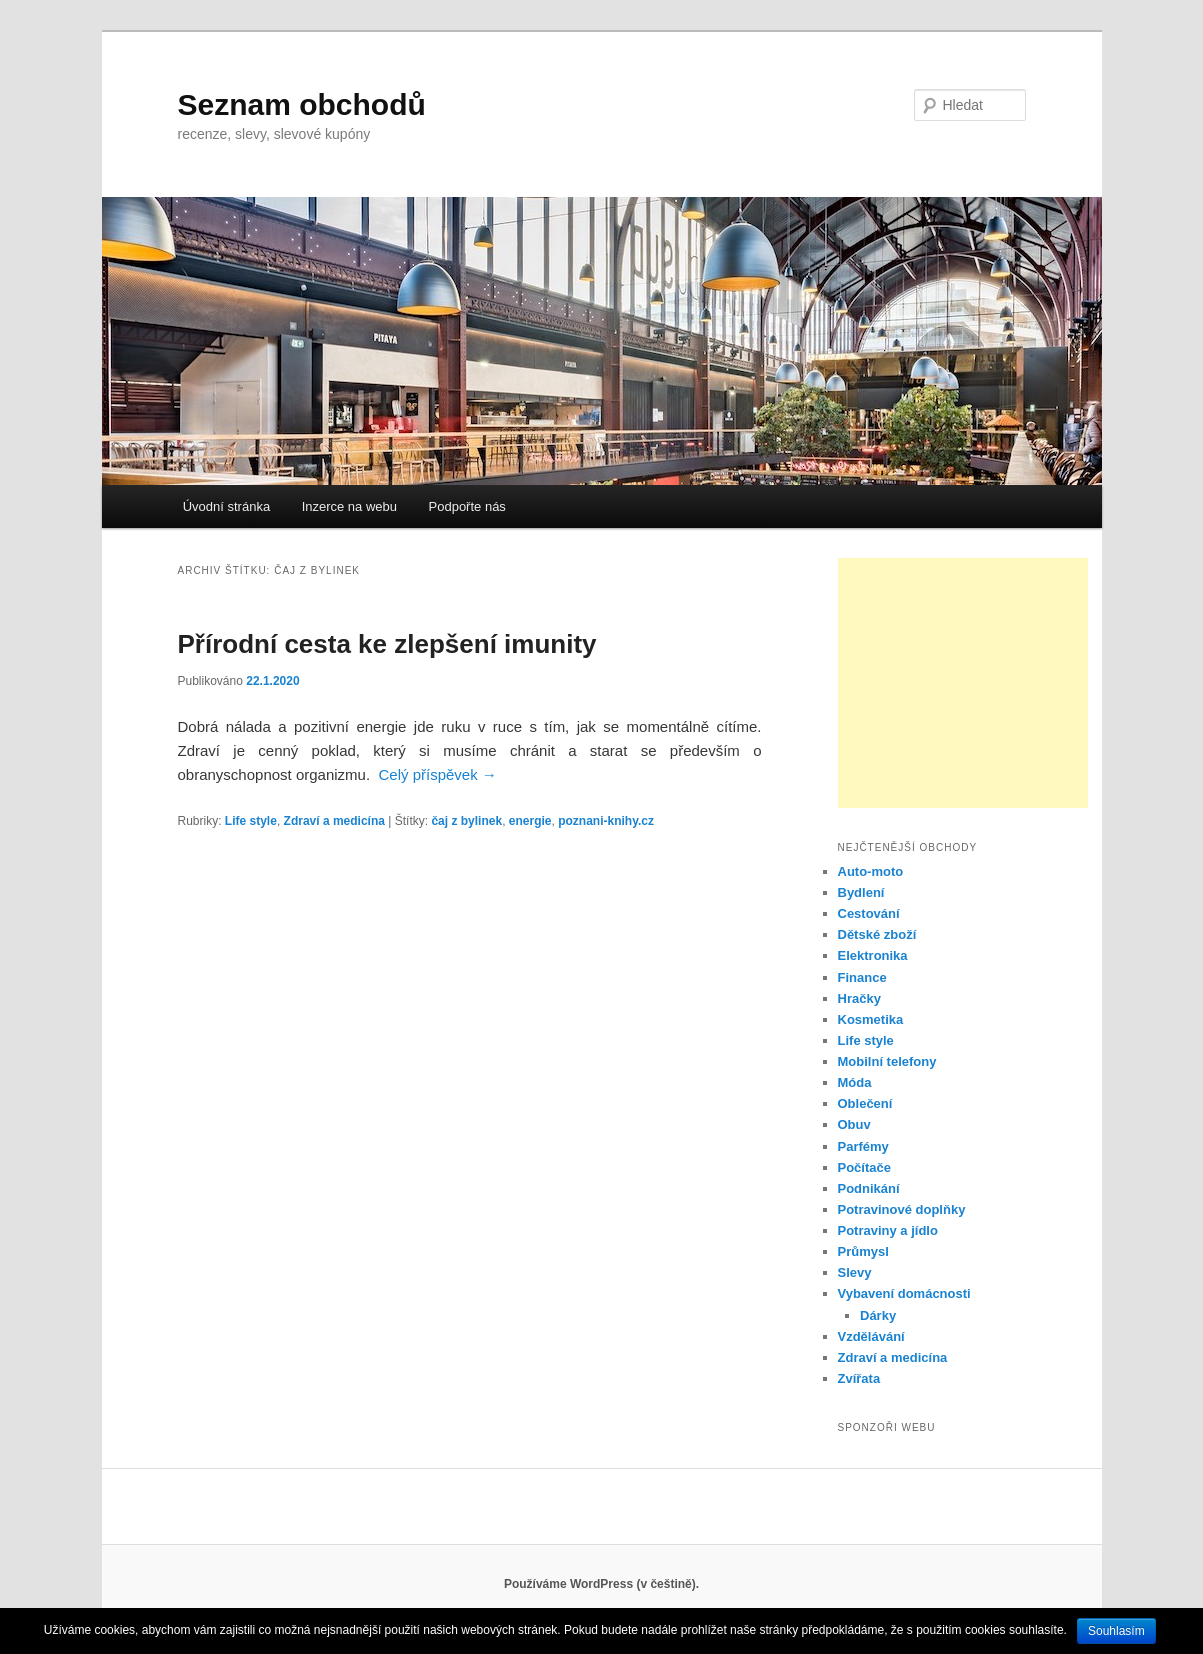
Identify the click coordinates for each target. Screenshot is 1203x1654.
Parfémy (863, 1146)
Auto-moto (871, 871)
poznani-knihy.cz (606, 821)
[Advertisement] (963, 683)
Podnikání (869, 1188)
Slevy (855, 1272)
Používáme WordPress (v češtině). (601, 1584)
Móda (855, 1082)
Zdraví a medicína (334, 821)
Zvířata (859, 1378)
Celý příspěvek (437, 774)
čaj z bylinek (466, 821)
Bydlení (861, 892)
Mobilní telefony (887, 1061)
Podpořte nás (467, 506)
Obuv (854, 1124)
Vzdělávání (871, 1336)
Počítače (864, 1167)
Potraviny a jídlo (888, 1230)
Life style (251, 821)
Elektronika (873, 955)
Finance (862, 977)
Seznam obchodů (302, 104)
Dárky (878, 1315)
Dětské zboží (877, 934)
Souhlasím (1116, 1631)
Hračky (859, 998)
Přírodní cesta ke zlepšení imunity (387, 644)
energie (530, 821)
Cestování (869, 913)
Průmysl (863, 1251)
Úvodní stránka (226, 506)
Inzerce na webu (349, 506)
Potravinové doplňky (902, 1209)
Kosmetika (871, 1019)
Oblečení (865, 1103)
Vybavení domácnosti (904, 1293)
